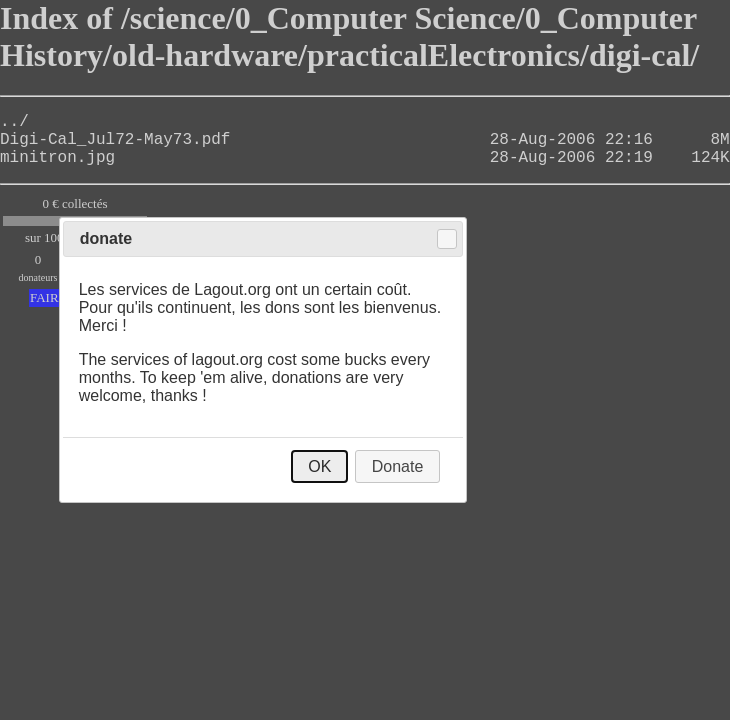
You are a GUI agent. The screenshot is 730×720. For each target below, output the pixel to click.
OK (319, 466)
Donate (398, 466)
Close (447, 239)
